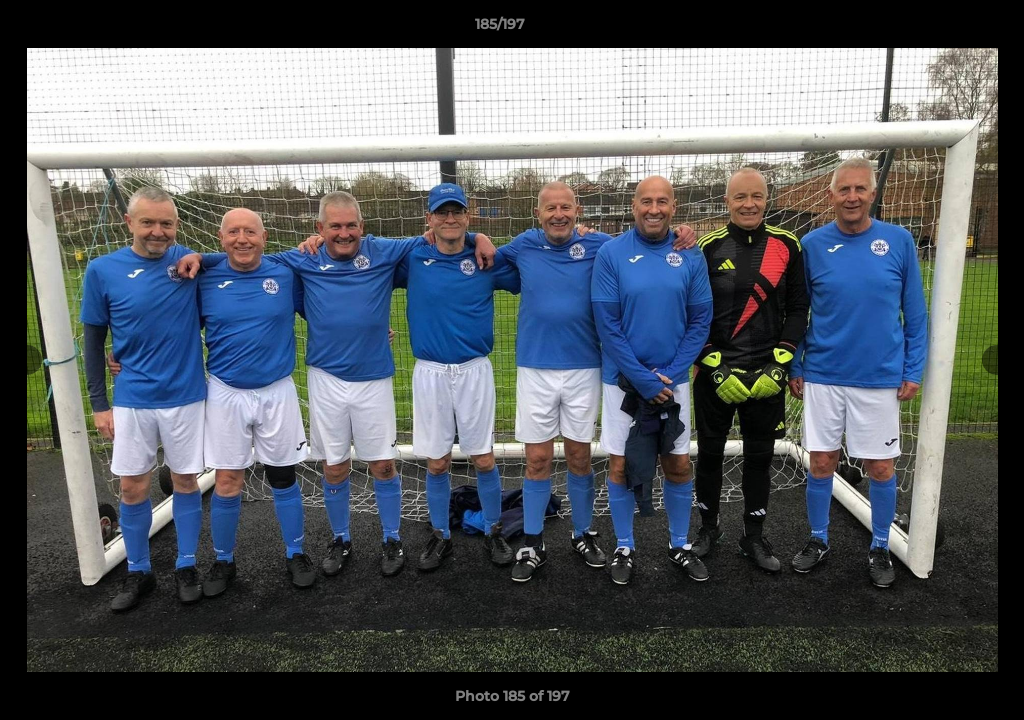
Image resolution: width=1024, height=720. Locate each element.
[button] (940, 29)
